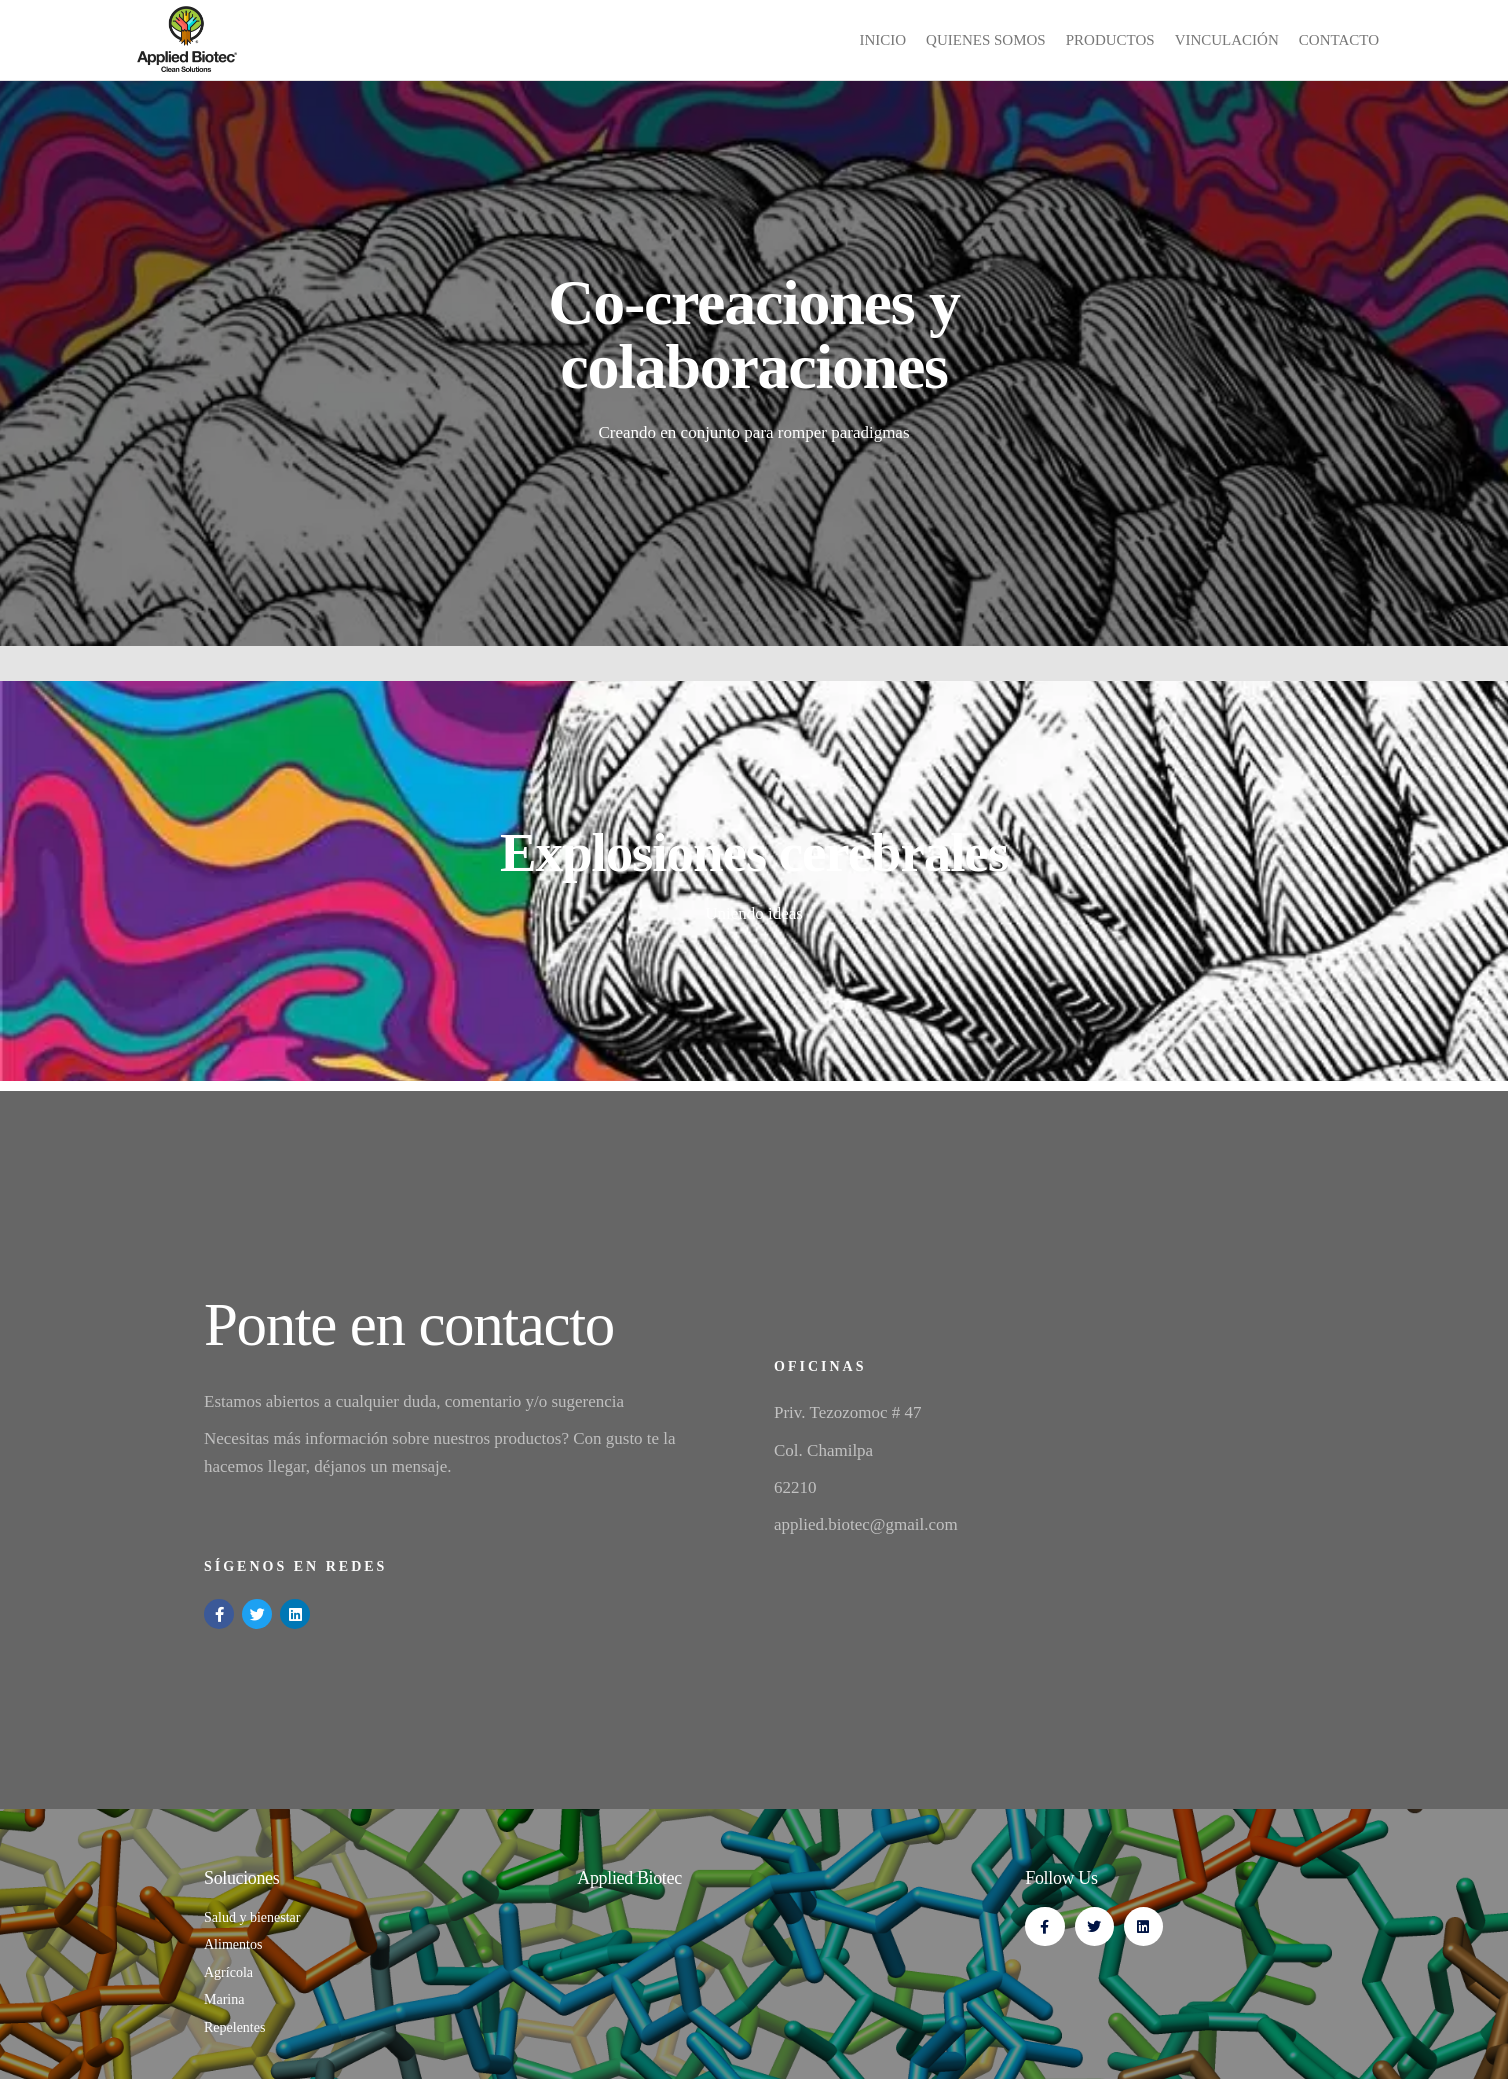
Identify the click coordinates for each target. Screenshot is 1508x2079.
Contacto (1339, 40)
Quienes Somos (986, 40)
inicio (882, 40)
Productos (1110, 40)
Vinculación (1227, 40)
